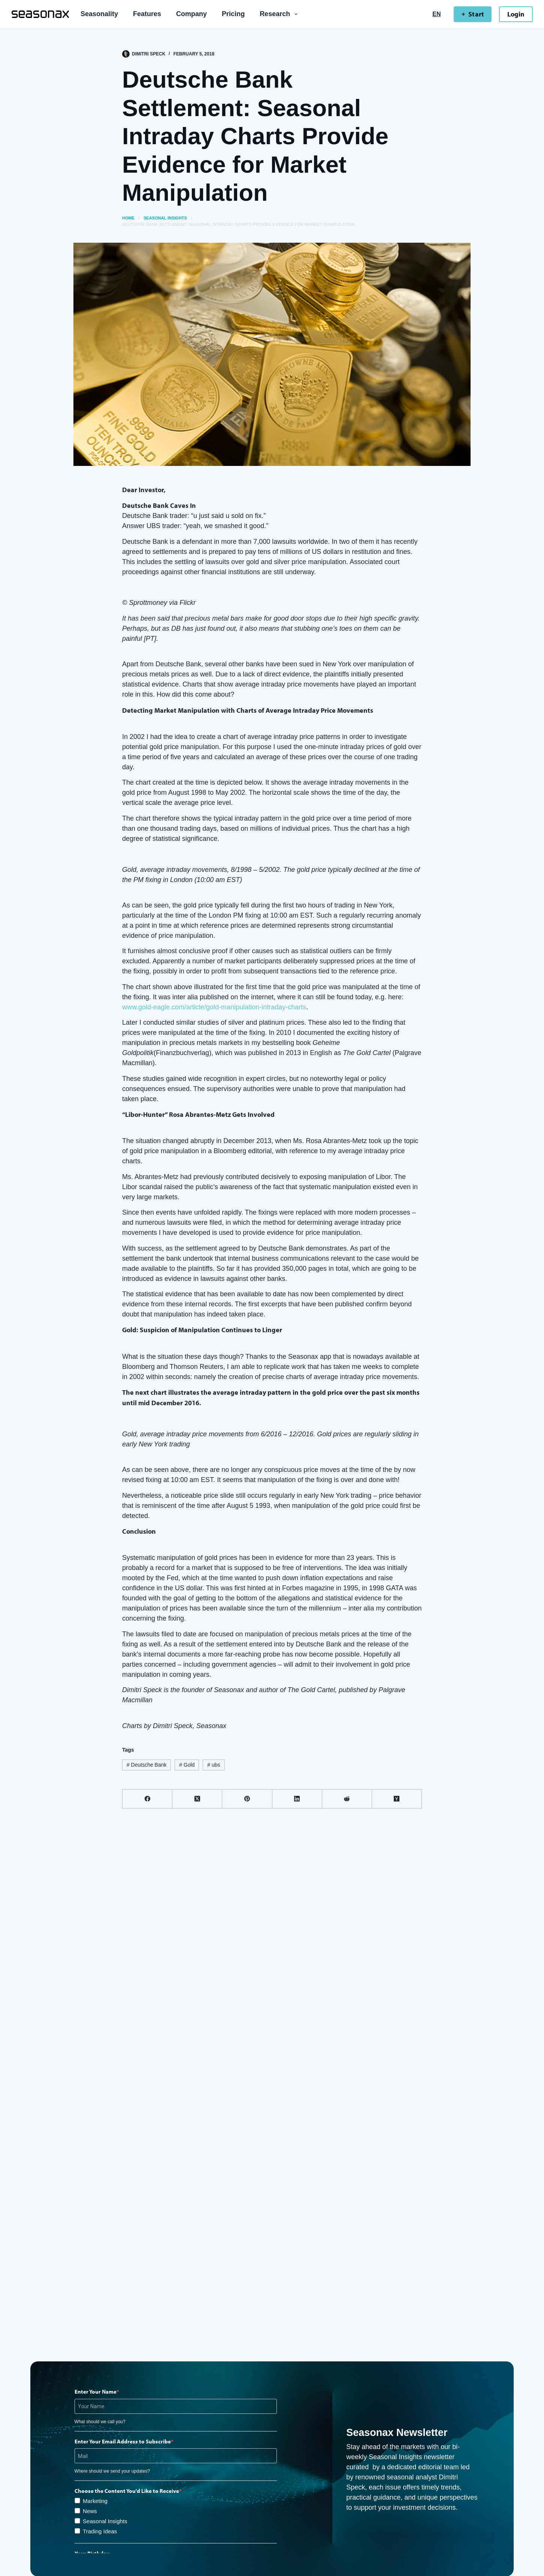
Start (472, 14)
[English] (436, 14)
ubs (213, 1765)
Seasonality (99, 14)
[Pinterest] (247, 1799)
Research (280, 14)
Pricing (233, 14)
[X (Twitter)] (197, 1799)
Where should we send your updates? (112, 2471)
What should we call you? (100, 2421)
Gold (186, 1765)
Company (191, 14)
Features (147, 14)
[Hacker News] (397, 1799)
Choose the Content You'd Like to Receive (127, 2490)
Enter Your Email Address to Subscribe (123, 2441)
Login (516, 14)
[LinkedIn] (297, 1799)
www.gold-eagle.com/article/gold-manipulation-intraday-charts (214, 1007)
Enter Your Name (96, 2391)
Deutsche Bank (147, 1765)
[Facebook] (147, 1799)
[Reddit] (347, 1799)
